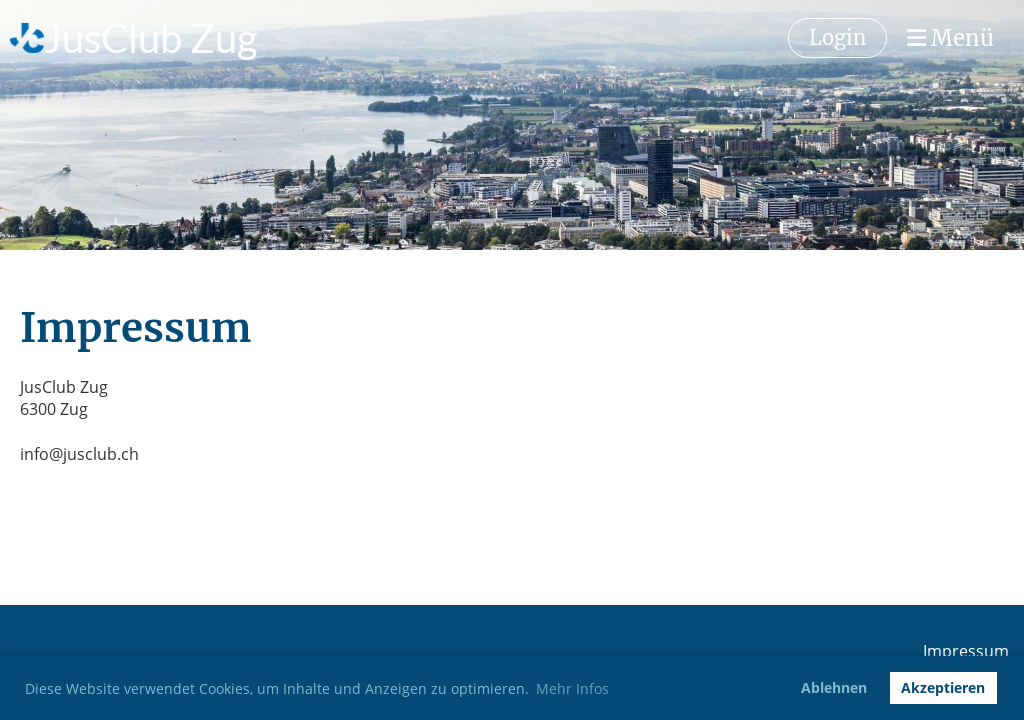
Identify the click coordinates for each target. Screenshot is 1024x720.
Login (837, 37)
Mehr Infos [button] (572, 688)
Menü (950, 38)
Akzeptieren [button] (943, 687)
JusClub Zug (150, 38)
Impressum (966, 651)
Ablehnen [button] (834, 687)
